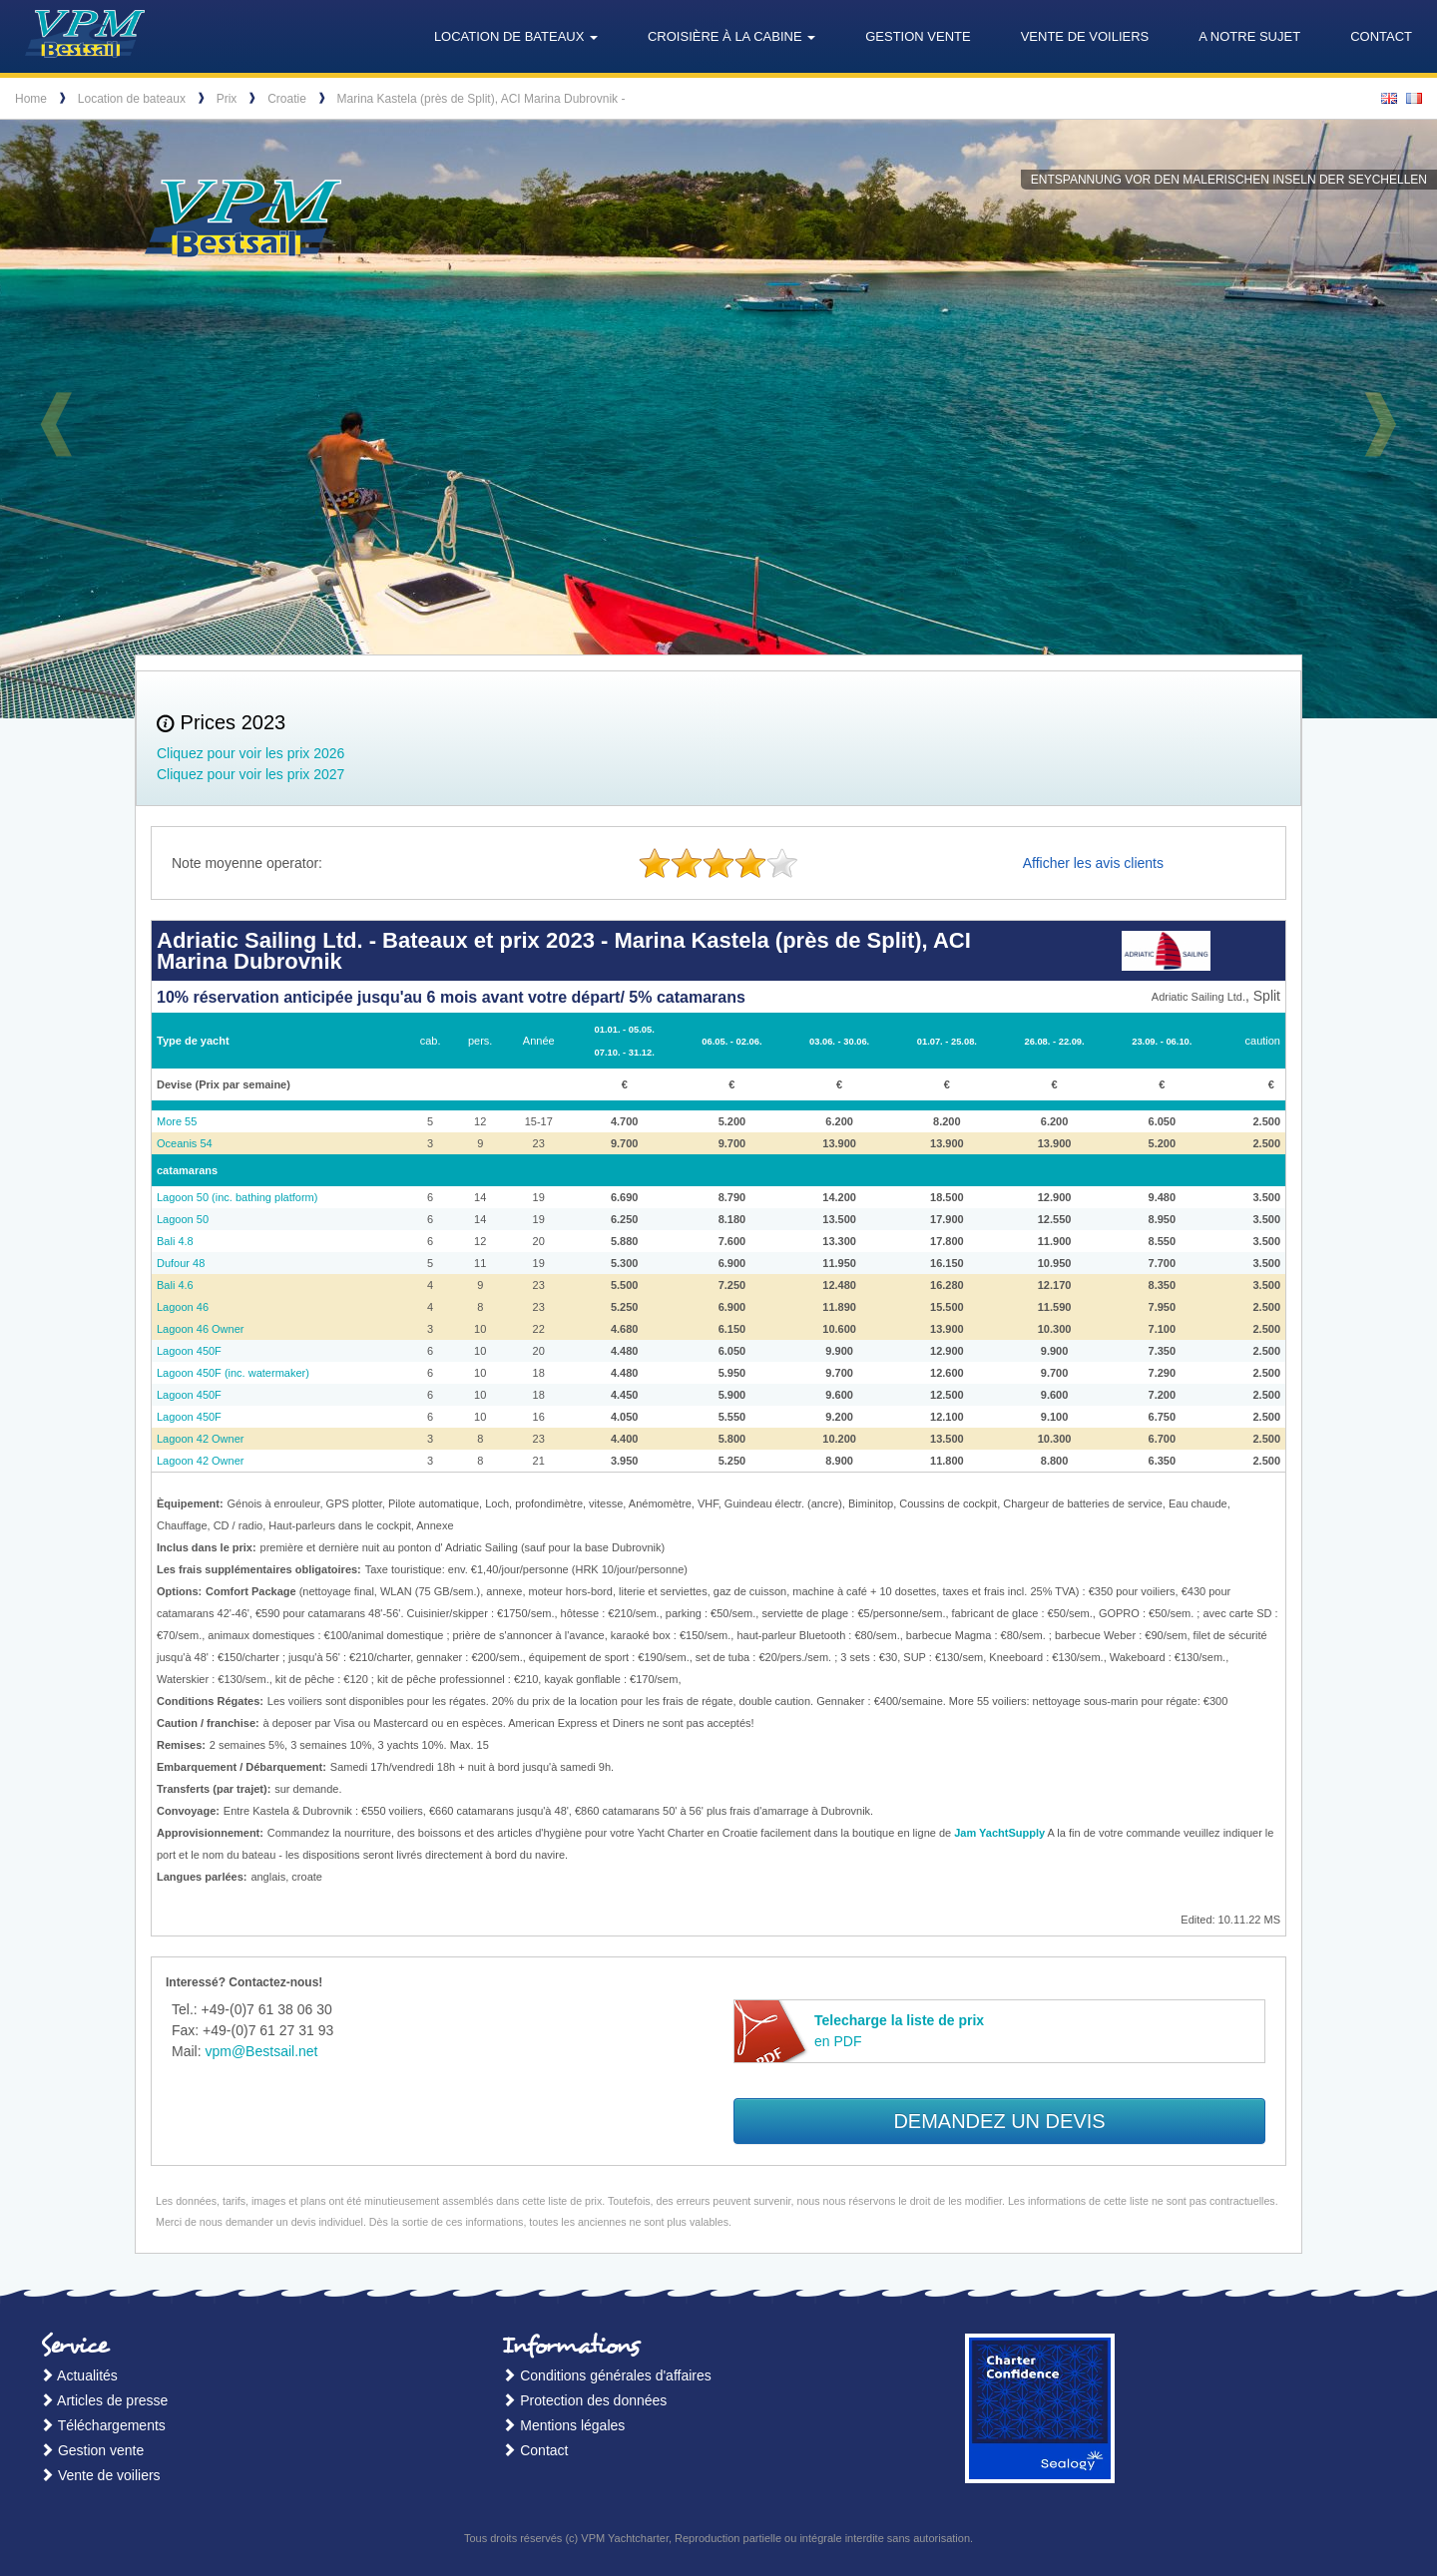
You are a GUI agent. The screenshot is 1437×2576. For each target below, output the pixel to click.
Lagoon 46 (183, 1307)
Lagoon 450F (189, 1351)
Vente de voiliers (1085, 36)
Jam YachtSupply (999, 1833)
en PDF (899, 2030)
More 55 (177, 1121)
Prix (227, 99)
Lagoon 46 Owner (200, 1329)
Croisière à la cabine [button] (731, 36)
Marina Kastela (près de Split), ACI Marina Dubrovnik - (481, 99)
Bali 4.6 (175, 1285)
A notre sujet (1249, 36)
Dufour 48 (181, 1263)
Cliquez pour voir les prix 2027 (250, 774)
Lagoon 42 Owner (200, 1439)
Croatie (286, 99)
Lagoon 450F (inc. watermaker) (233, 1373)
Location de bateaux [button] (516, 36)
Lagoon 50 (183, 1219)
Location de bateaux (132, 99)
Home (31, 99)
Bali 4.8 (175, 1241)
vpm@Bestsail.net (261, 2051)
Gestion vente (917, 36)
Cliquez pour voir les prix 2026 (250, 753)
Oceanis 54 (185, 1143)
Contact (1381, 36)
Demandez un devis (999, 2121)
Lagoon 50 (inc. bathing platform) (237, 1197)
